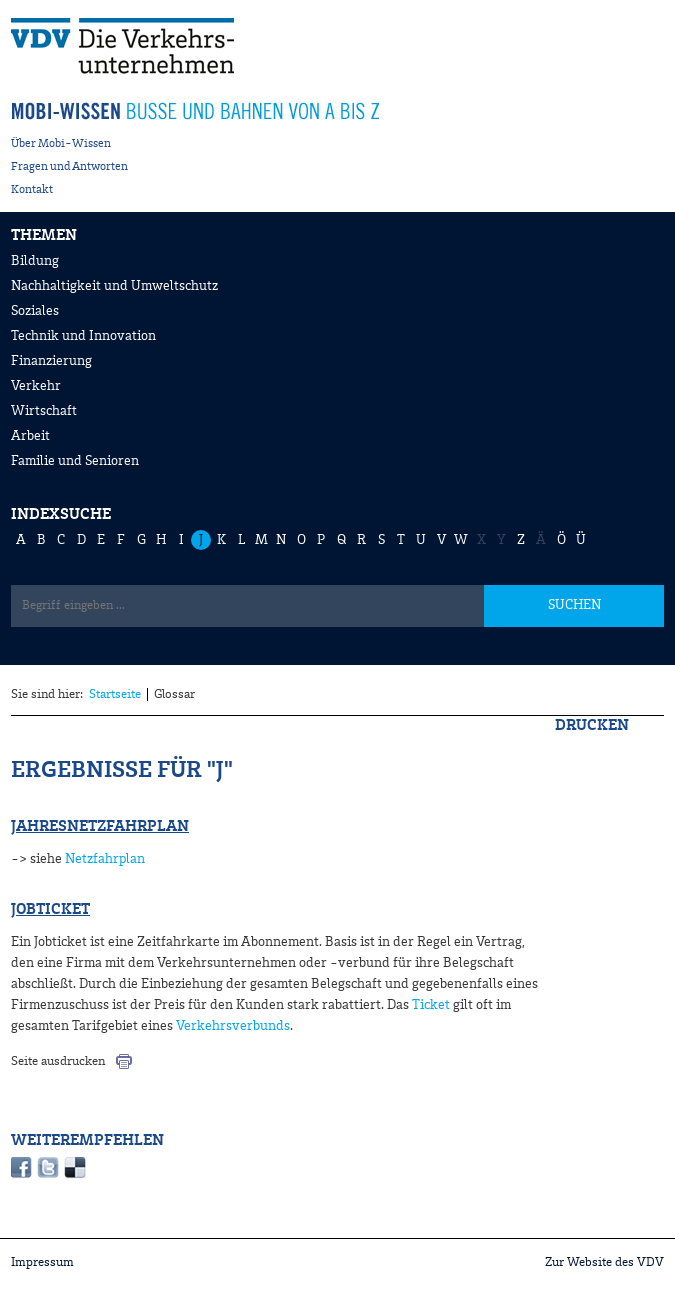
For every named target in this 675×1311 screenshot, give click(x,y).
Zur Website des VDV (604, 1262)
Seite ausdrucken (58, 1061)
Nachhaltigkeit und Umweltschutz (114, 286)
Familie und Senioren (75, 461)
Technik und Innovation (83, 336)
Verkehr (36, 386)
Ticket (431, 1005)
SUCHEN (574, 605)
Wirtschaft (44, 411)
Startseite (115, 694)
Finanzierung (51, 361)
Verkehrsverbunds (231, 1026)
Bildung (35, 261)
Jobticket (50, 910)
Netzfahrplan (105, 859)
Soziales (35, 311)
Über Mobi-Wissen (61, 144)
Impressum (42, 1262)
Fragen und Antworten (69, 167)
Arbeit (30, 436)
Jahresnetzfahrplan (100, 827)
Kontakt (32, 190)
